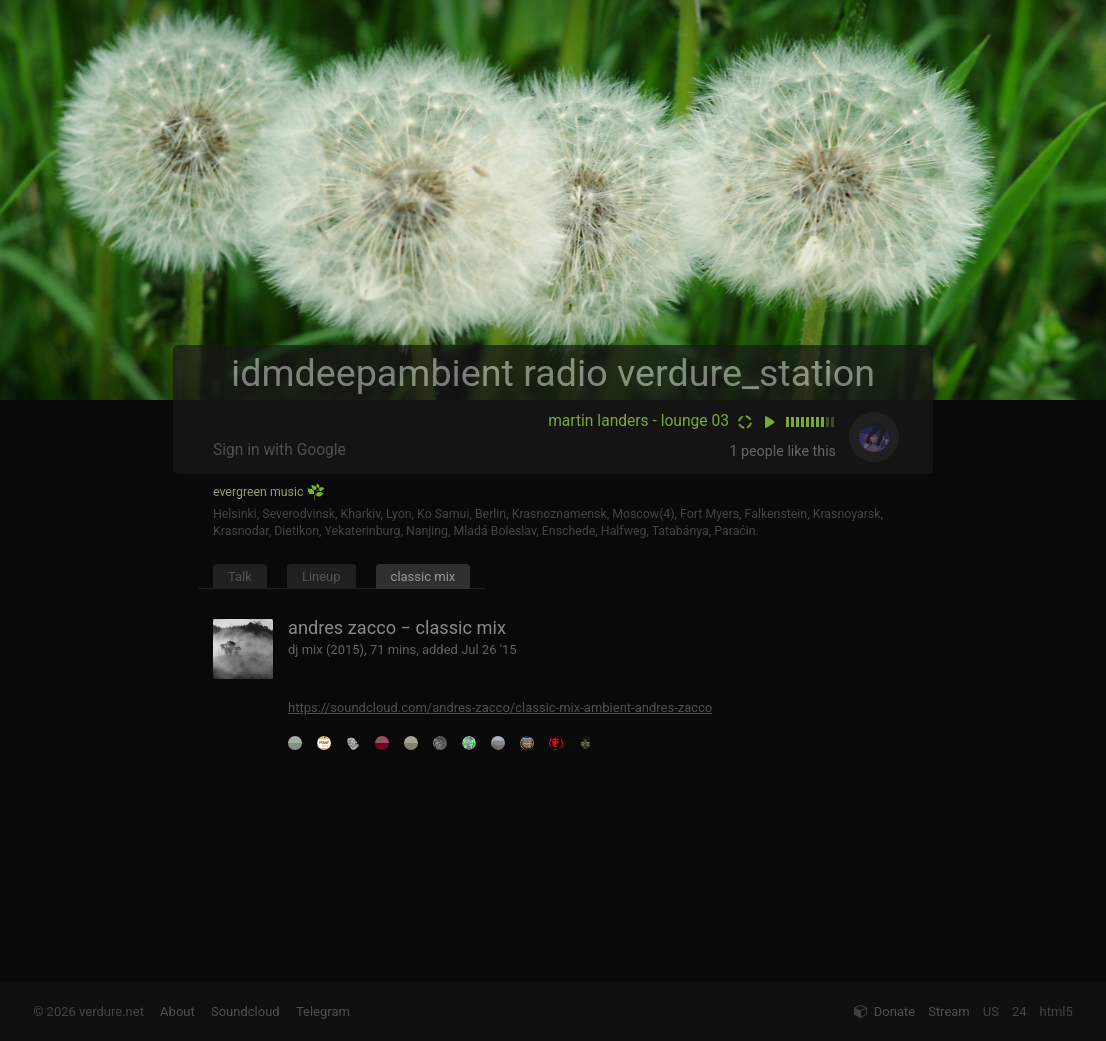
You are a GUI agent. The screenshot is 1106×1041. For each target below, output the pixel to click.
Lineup (321, 576)
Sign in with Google (279, 450)
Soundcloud (245, 1011)
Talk (240, 576)
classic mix (423, 576)
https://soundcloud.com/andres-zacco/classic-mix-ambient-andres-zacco (500, 707)
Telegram (323, 1011)
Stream (949, 1011)
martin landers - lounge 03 (638, 421)
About (177, 1011)
